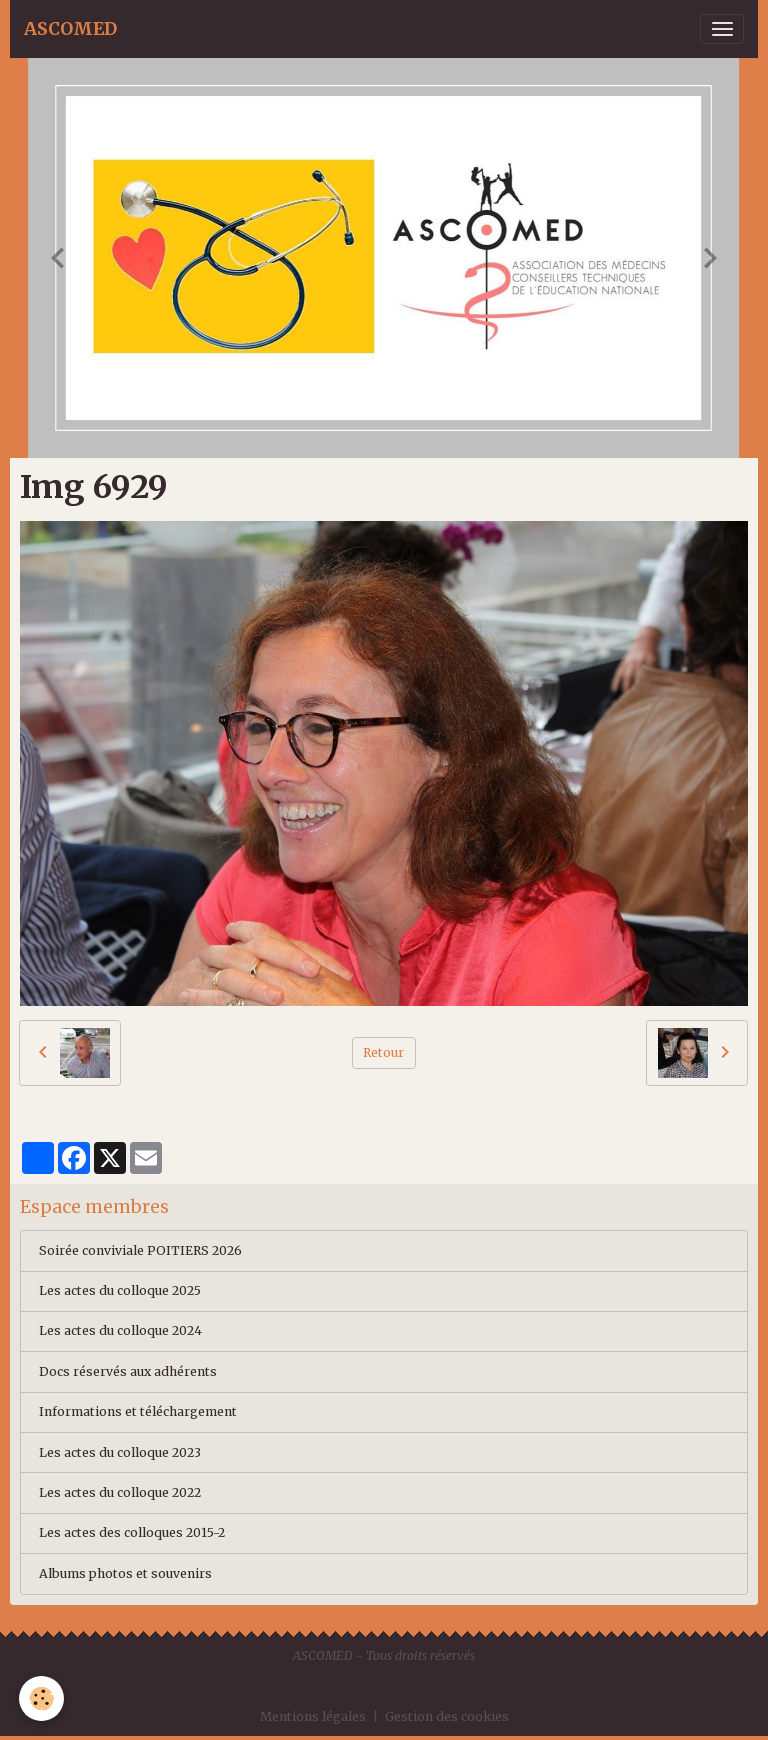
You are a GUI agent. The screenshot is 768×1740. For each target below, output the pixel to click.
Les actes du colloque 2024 (120, 1330)
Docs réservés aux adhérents (128, 1371)
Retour (383, 1052)
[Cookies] (42, 1698)
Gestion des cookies (447, 1716)
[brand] (70, 29)
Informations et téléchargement (138, 1411)
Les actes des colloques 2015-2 (132, 1532)
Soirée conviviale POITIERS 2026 (140, 1250)
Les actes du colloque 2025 (120, 1290)
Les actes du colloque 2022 (120, 1492)
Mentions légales (313, 1716)
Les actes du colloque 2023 (120, 1452)
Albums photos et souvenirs (125, 1573)
